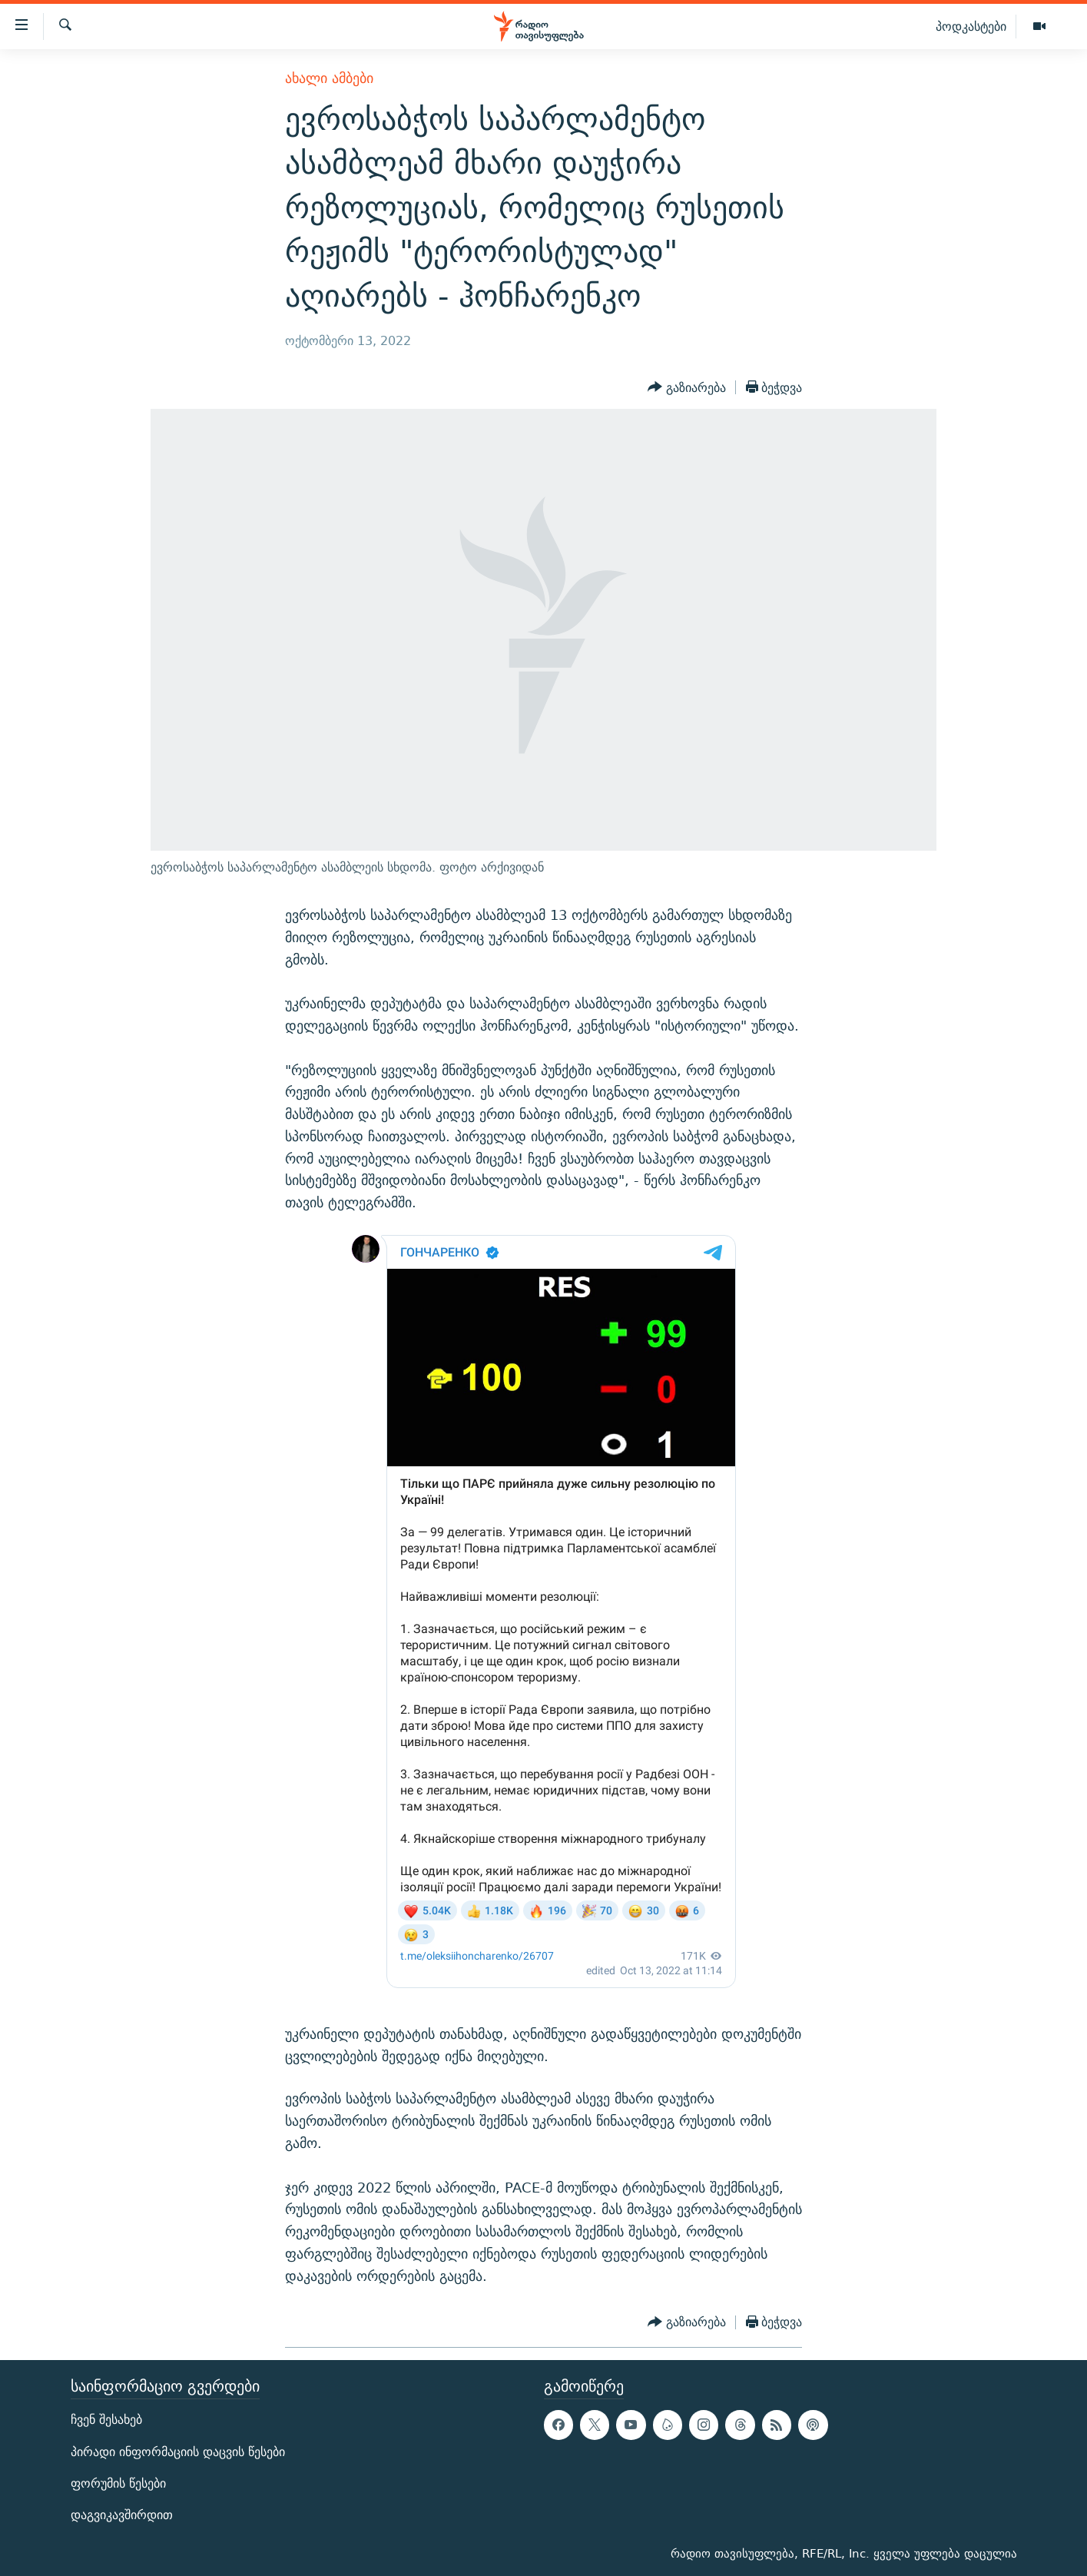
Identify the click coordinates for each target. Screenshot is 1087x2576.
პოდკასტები (971, 26)
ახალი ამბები (329, 78)
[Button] (687, 387)
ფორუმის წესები (118, 2482)
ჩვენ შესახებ (106, 2419)
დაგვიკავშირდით (122, 2514)
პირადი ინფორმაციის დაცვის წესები (178, 2451)
